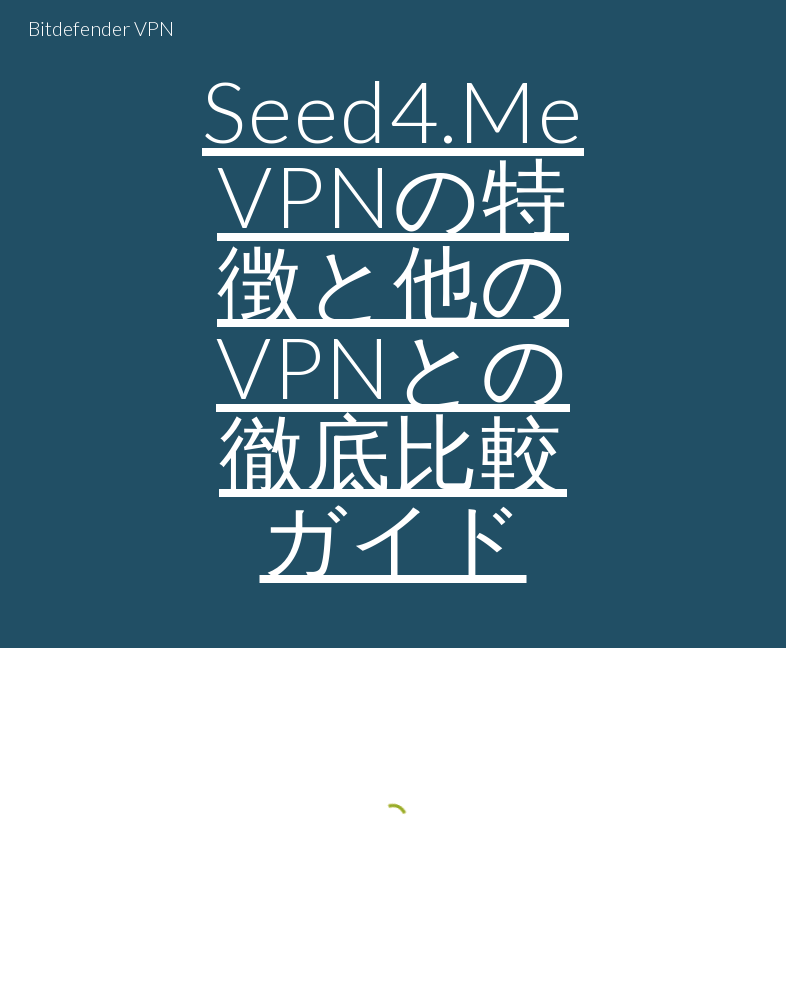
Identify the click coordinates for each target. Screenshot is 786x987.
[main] (393, 324)
